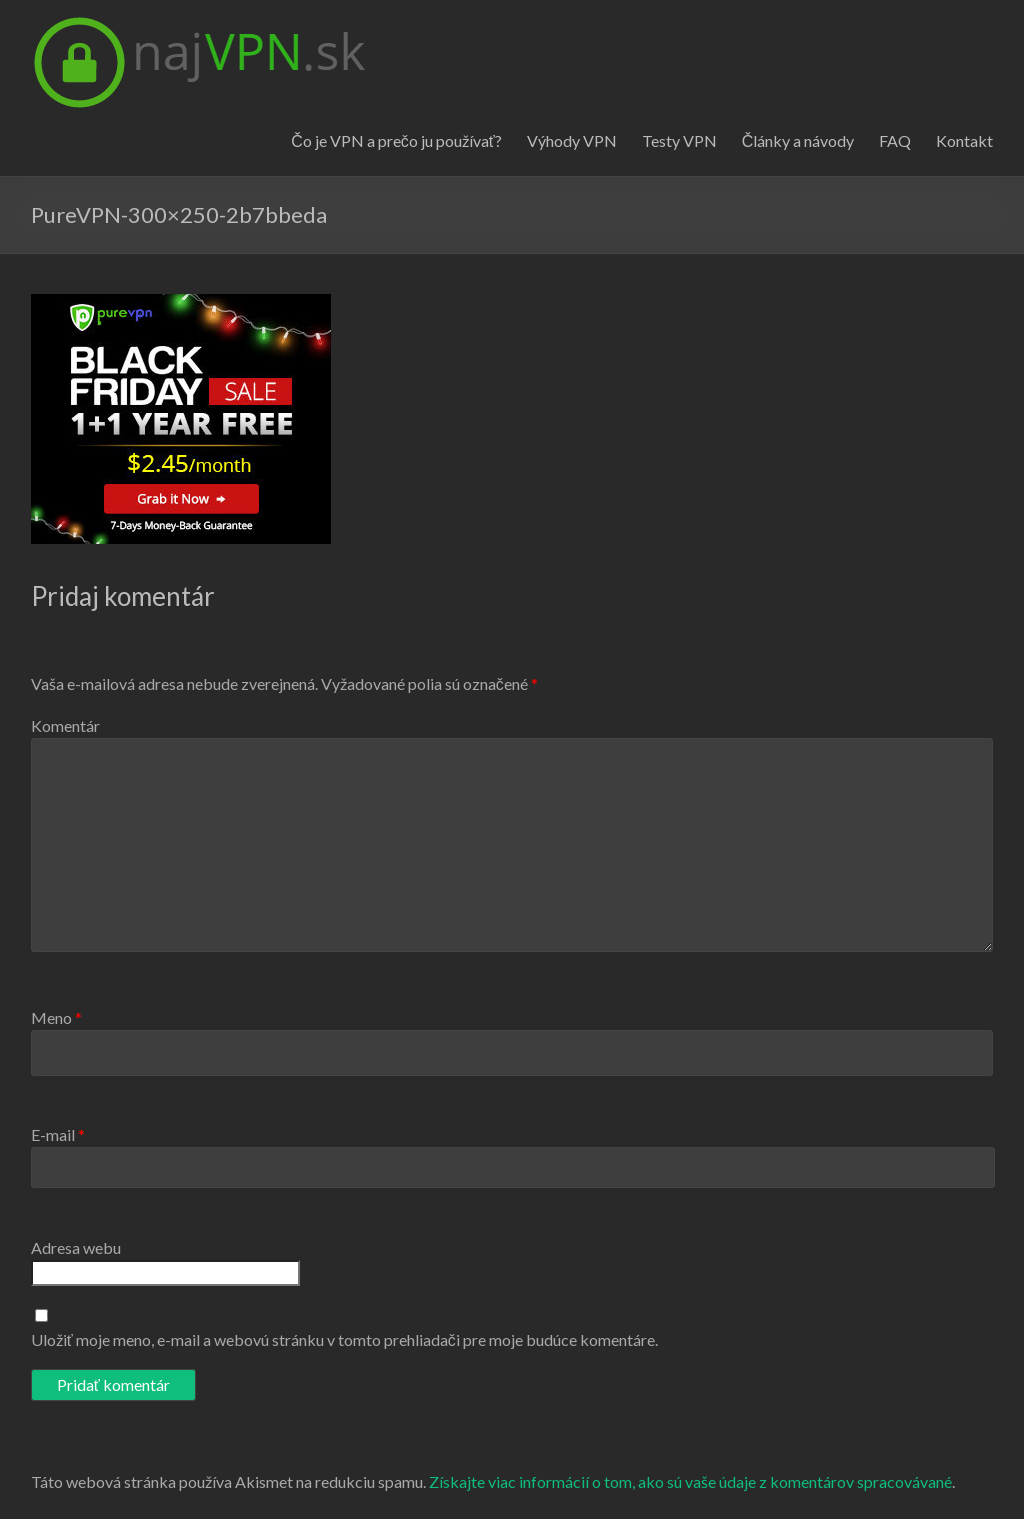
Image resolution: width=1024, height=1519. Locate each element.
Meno (56, 1017)
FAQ (895, 140)
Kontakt (964, 140)
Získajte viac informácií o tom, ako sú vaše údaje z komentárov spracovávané (690, 1481)
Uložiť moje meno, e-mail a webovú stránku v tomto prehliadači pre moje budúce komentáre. (344, 1339)
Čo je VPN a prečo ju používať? (396, 140)
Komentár (65, 725)
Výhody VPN (572, 140)
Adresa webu (76, 1247)
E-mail (58, 1134)
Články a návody (798, 140)
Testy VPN (679, 140)
